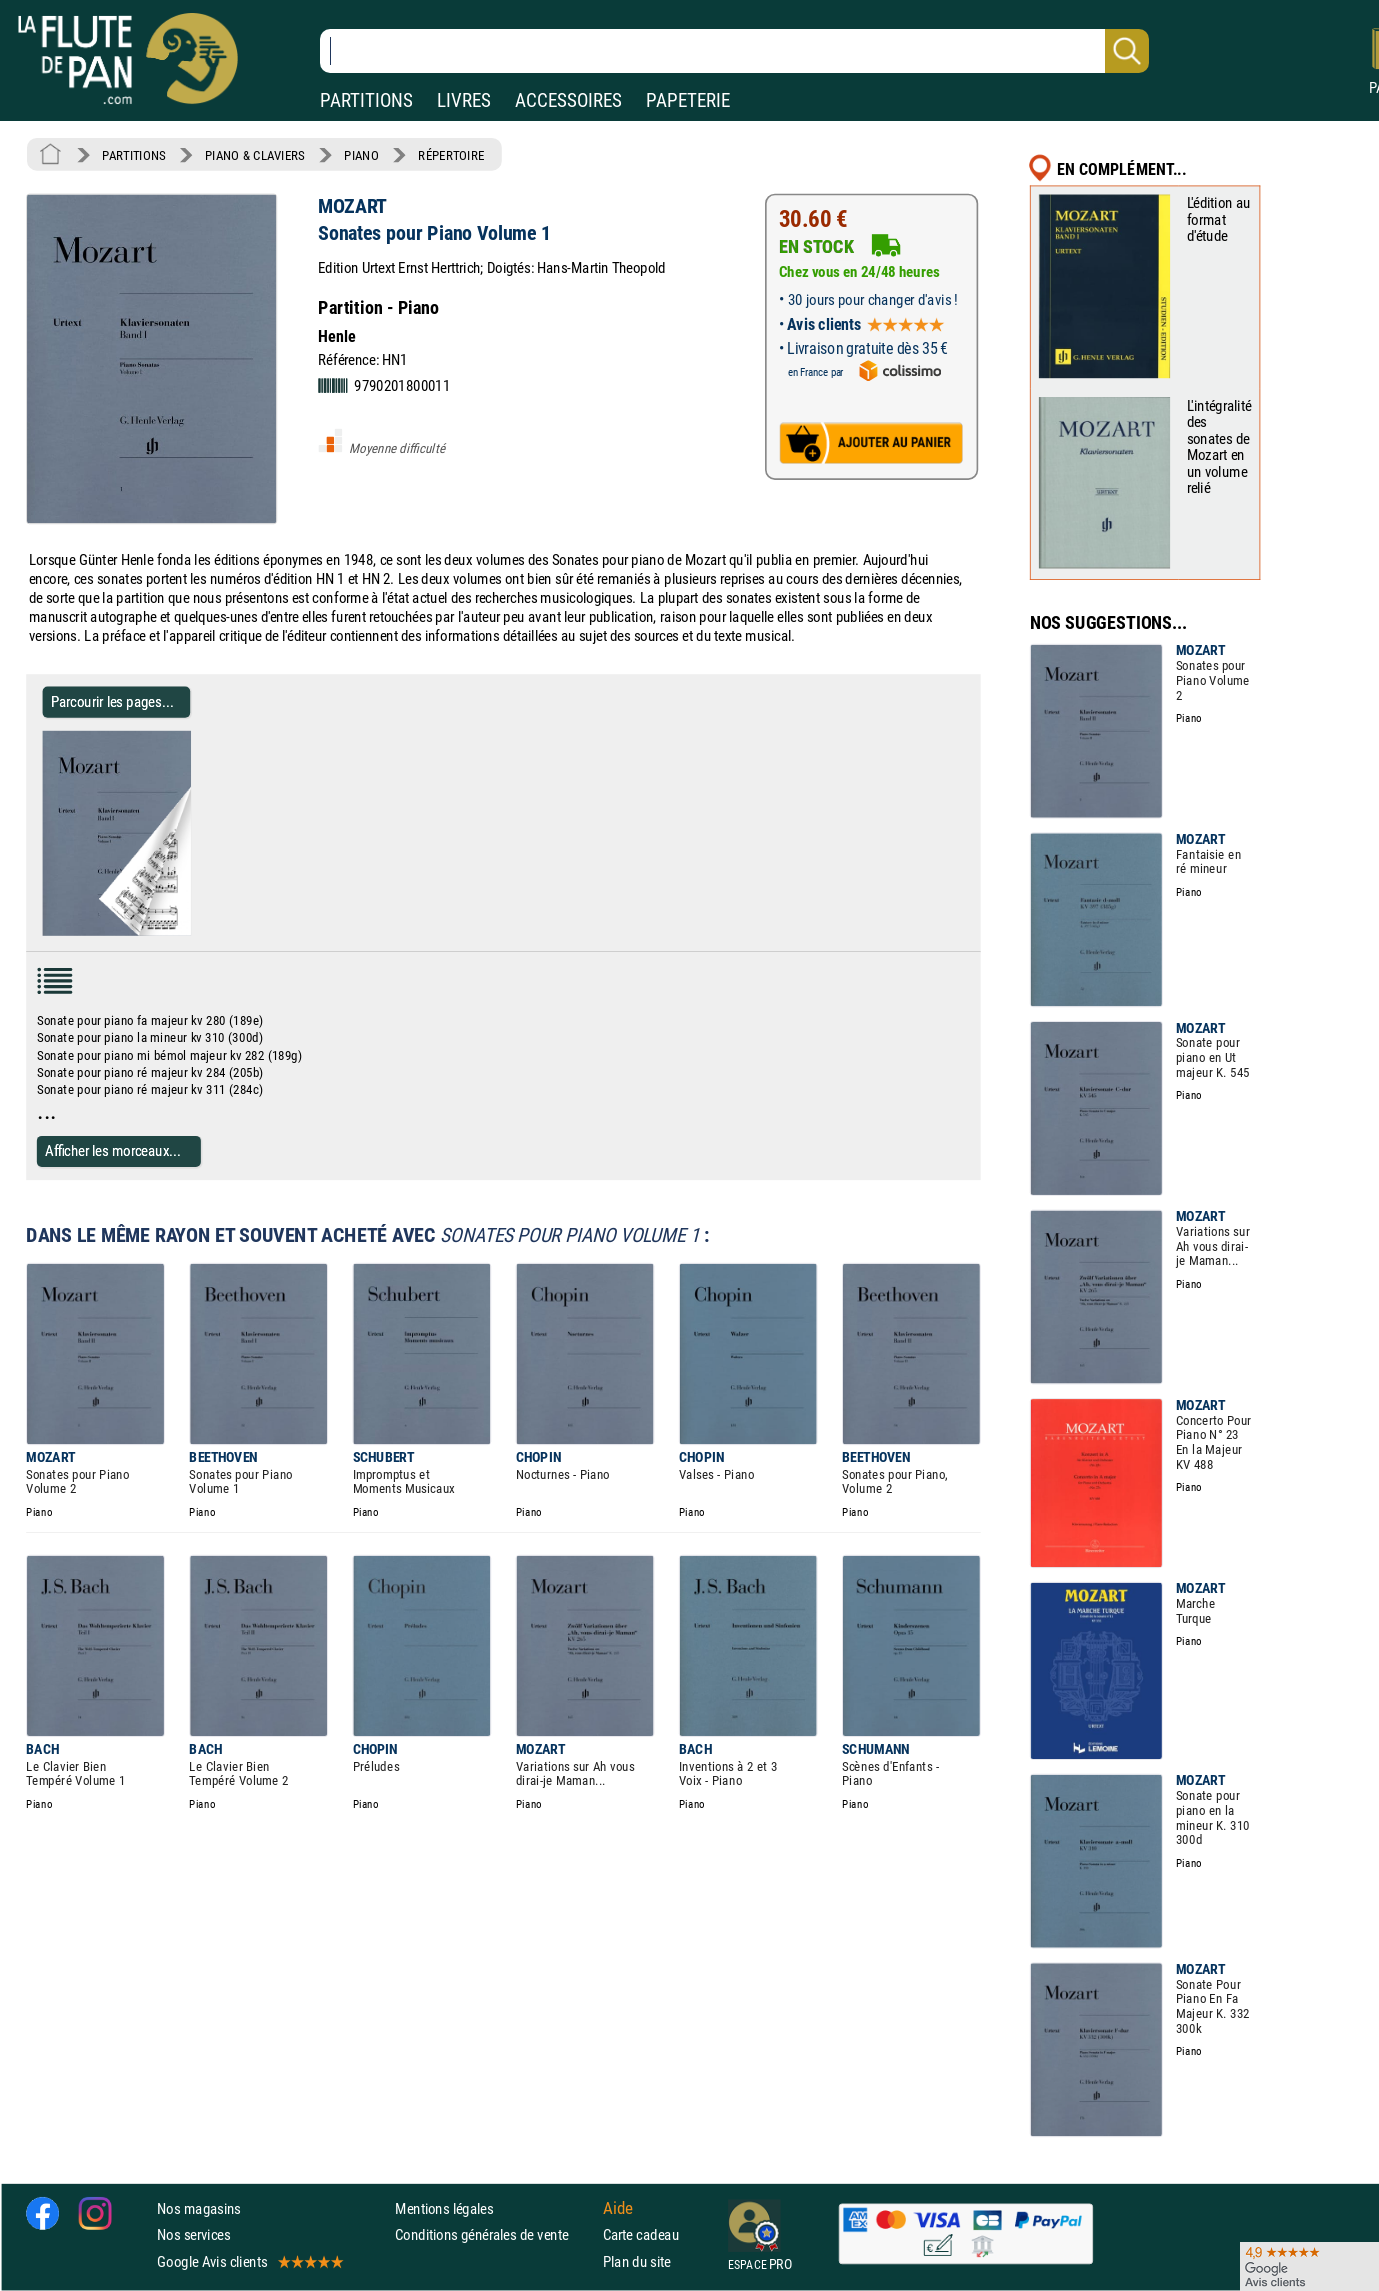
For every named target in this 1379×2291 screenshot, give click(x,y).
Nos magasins (199, 2209)
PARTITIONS (366, 100)
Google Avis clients (249, 2261)
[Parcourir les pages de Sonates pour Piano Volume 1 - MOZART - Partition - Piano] (182, 932)
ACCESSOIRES (568, 100)
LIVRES (464, 100)
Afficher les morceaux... (113, 1150)
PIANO (361, 155)
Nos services (193, 2235)
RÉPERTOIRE (451, 155)
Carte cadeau (641, 2235)
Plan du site (637, 2261)
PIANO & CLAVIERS (255, 155)
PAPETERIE (688, 100)
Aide (618, 2209)
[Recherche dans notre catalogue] (734, 51)
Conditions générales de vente (494, 2235)
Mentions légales (444, 2209)
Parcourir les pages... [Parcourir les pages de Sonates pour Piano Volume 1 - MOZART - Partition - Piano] (112, 701)
